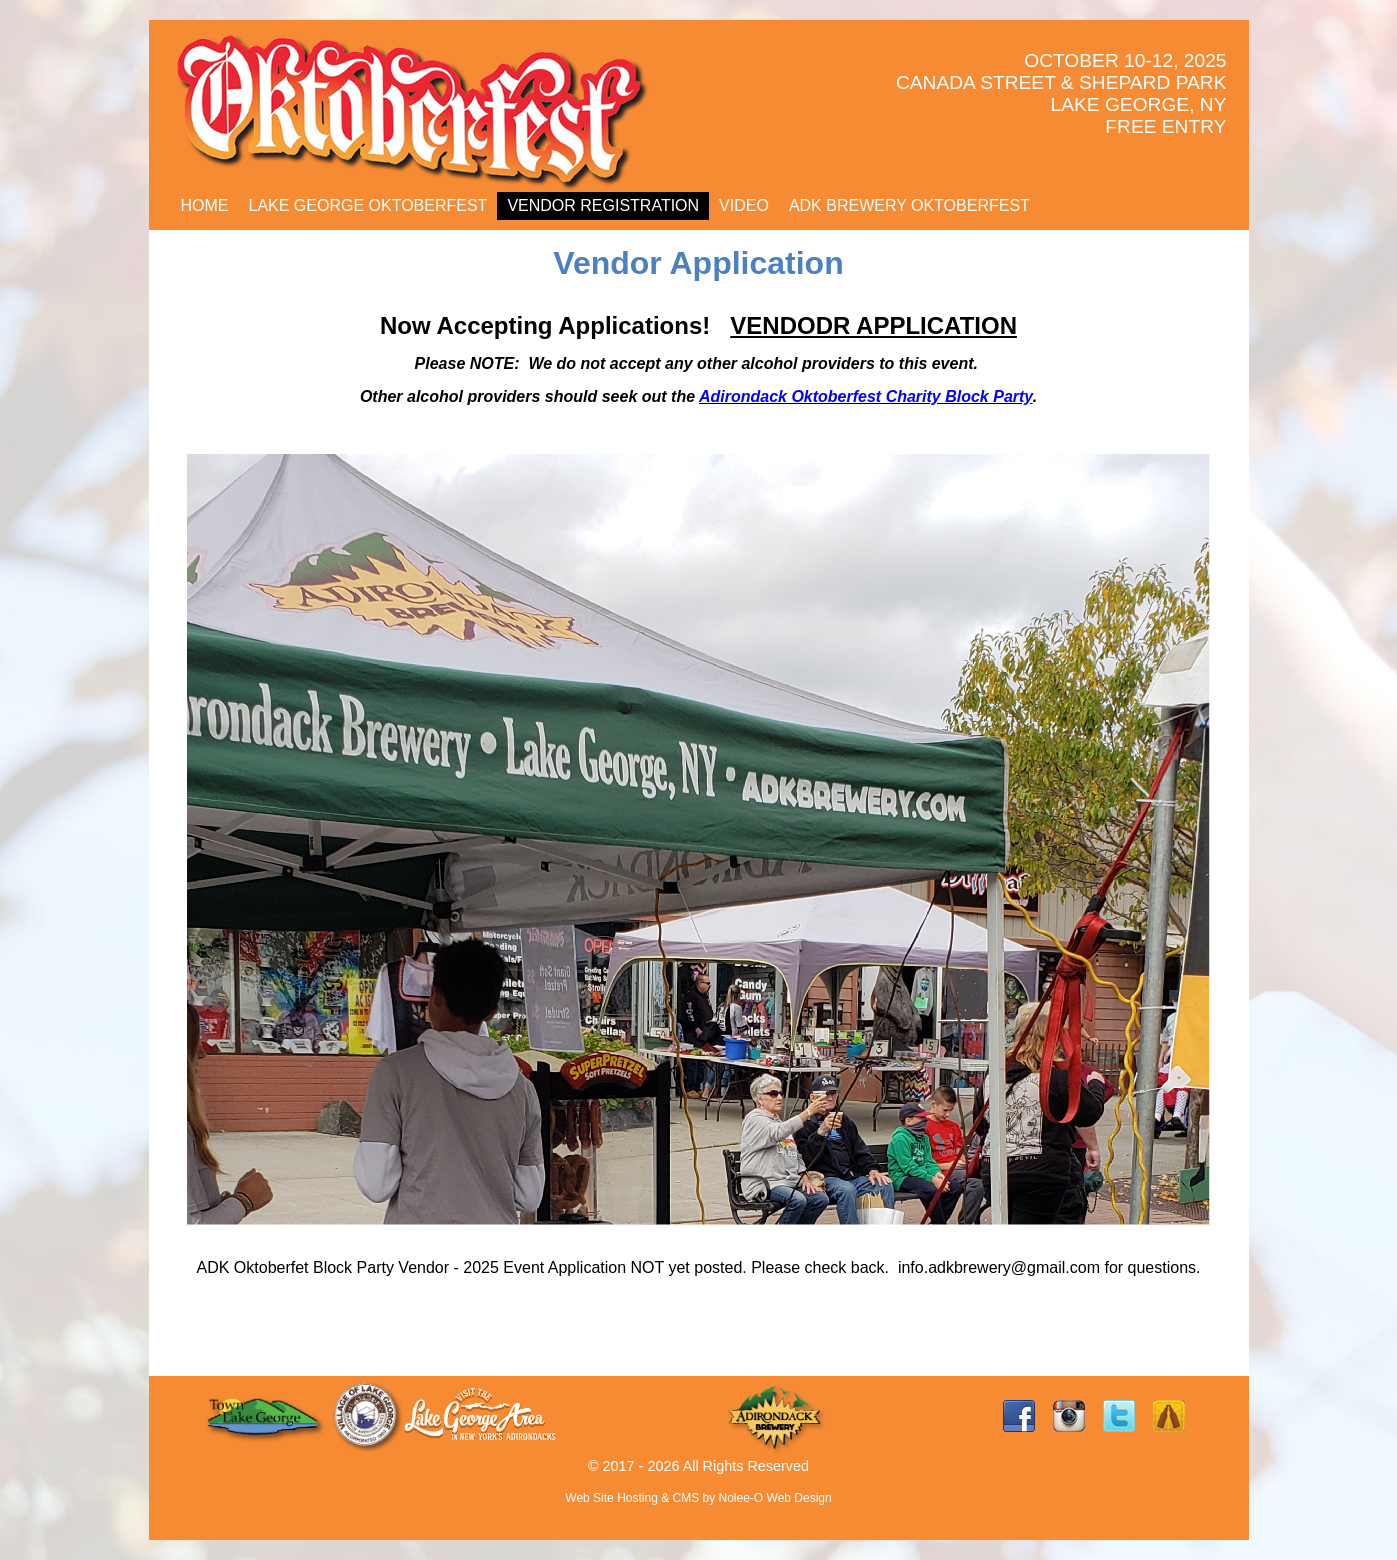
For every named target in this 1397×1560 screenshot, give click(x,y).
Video (744, 205)
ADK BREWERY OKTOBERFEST (909, 205)
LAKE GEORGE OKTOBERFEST (368, 205)
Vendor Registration (603, 205)
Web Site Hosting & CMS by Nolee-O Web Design (698, 1498)
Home (205, 205)
